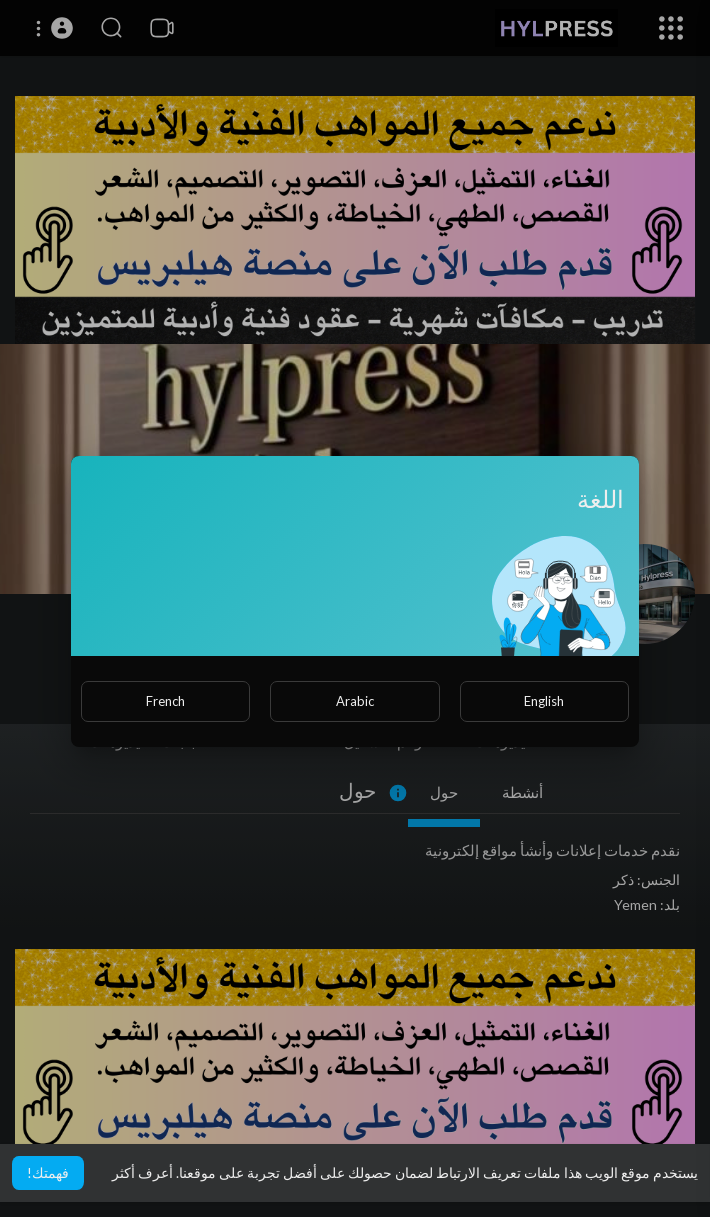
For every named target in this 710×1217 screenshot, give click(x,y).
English (544, 701)
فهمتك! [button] (48, 1172)
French (165, 701)
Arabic (355, 701)
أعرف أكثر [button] (142, 1172)
